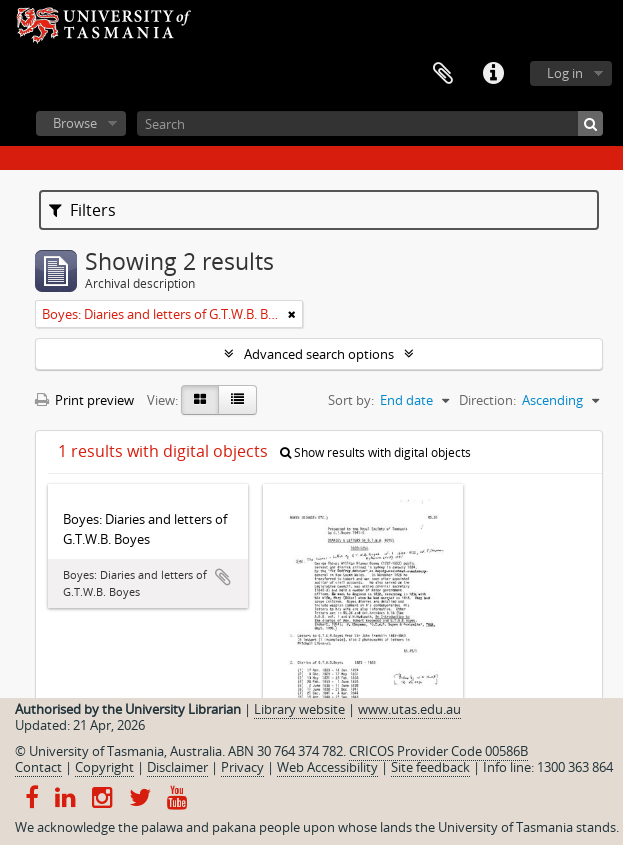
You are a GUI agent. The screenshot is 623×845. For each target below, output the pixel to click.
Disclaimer (177, 767)
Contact (38, 767)
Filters (82, 210)
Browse (75, 123)
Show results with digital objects (375, 452)
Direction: (487, 400)
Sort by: (351, 400)
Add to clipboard (223, 577)
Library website (299, 709)
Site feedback (430, 767)
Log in (565, 73)
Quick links (493, 74)
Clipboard (443, 74)
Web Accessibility (327, 767)
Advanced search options (319, 354)
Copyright (104, 767)
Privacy (242, 767)
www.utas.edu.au (409, 709)
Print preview (84, 400)
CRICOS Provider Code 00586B (438, 751)
